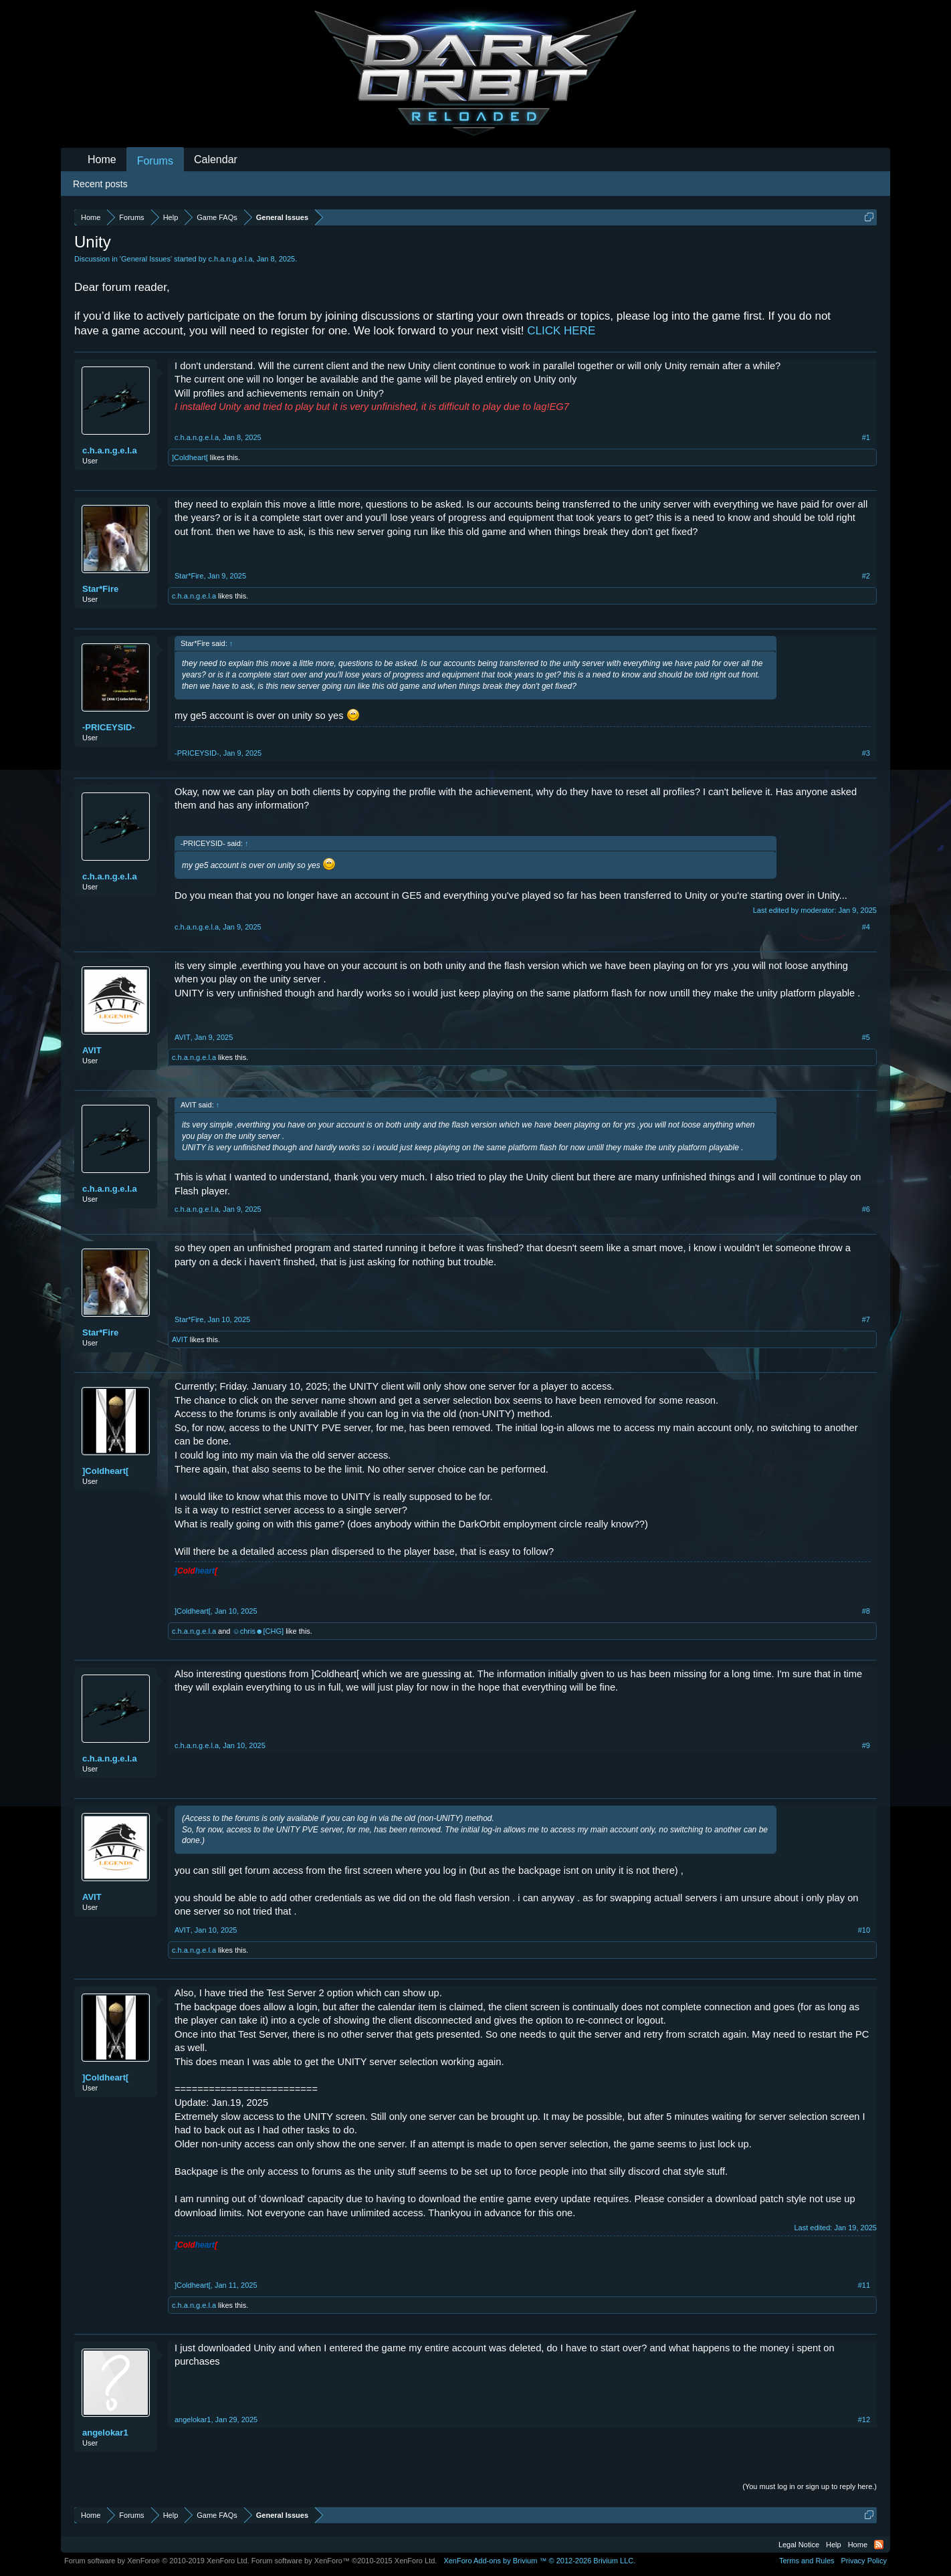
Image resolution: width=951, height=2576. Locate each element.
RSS (878, 2544)
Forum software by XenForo (156, 2561)
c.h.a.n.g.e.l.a (230, 259)
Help (833, 2545)
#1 (866, 437)
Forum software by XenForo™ (344, 2561)
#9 (866, 1745)
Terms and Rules (807, 2561)
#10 (864, 1930)
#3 (866, 753)
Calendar (215, 159)
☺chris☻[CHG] (258, 1631)
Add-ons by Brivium (539, 2561)
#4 (866, 927)
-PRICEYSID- (108, 727)
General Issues (146, 259)
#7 (866, 1319)
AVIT (92, 1050)
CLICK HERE (561, 330)
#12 (864, 2420)
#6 (866, 1209)
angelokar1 (105, 2433)
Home (102, 159)
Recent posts (100, 184)
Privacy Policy (864, 2561)
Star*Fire (100, 589)
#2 (866, 576)
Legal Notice (798, 2545)
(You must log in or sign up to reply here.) (809, 2486)
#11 (864, 2285)
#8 (866, 1611)
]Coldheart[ (190, 457)
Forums (155, 161)
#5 (866, 1037)
